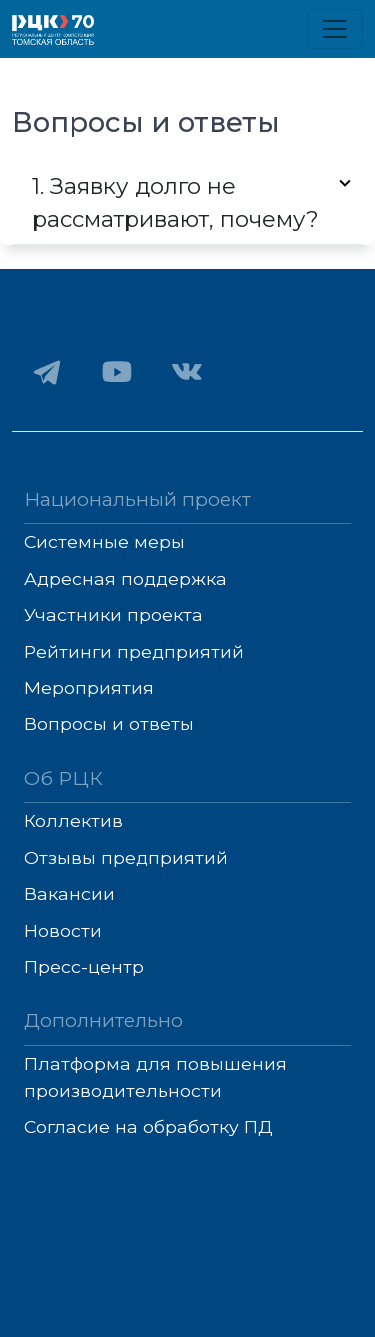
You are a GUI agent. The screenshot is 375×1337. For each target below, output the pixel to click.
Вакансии (69, 893)
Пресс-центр (84, 966)
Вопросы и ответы (109, 723)
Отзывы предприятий (126, 857)
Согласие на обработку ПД (148, 1126)
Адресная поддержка (125, 578)
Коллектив (73, 820)
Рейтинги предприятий (134, 651)
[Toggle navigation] (335, 29)
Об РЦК (63, 778)
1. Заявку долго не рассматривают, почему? (175, 203)
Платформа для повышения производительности (155, 1076)
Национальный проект (137, 499)
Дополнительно (103, 1020)
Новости (63, 930)
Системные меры (104, 541)
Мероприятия (89, 687)
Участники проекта (113, 614)
